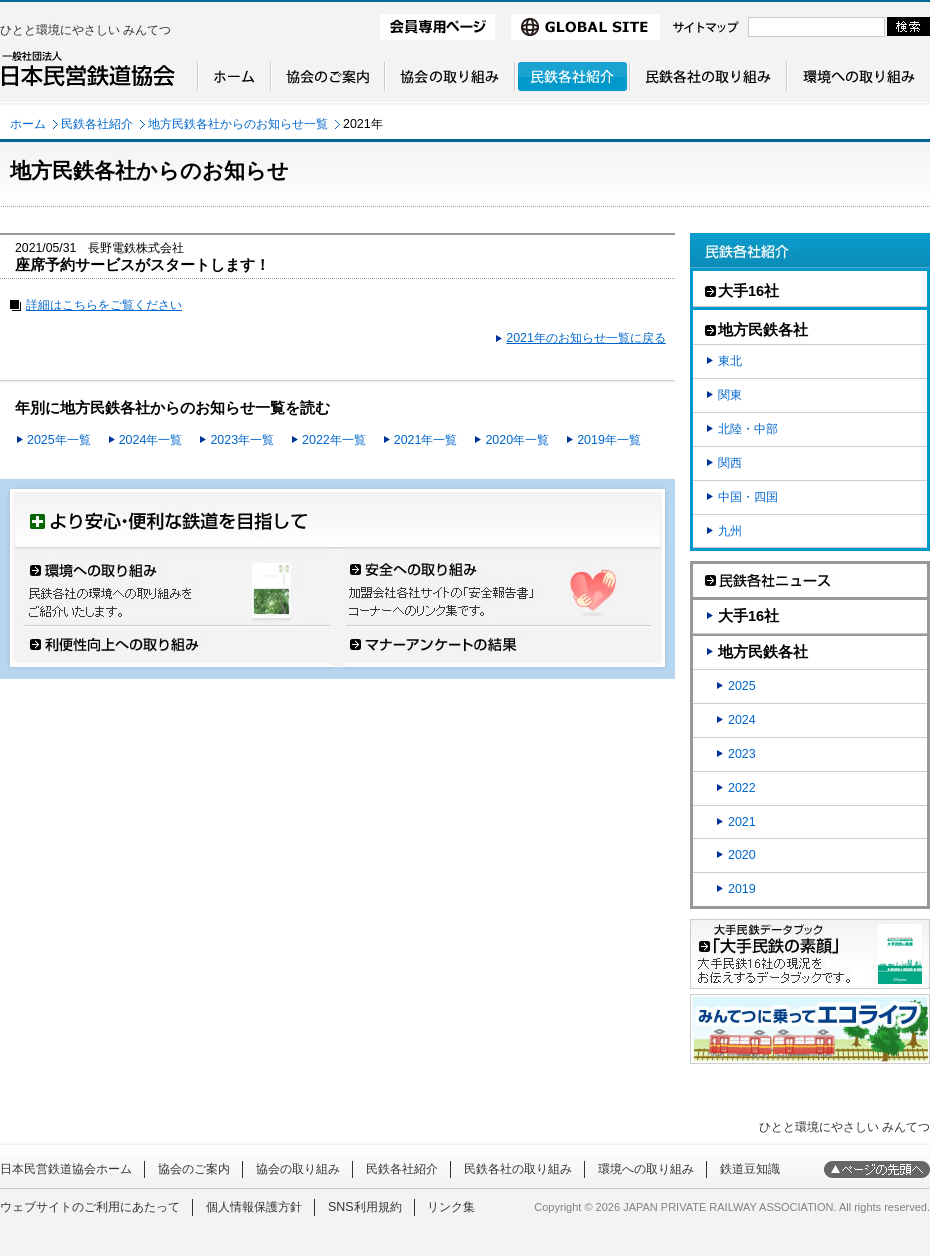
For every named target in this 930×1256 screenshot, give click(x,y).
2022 (742, 788)
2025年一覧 (59, 440)
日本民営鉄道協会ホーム (66, 1169)
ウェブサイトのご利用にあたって (90, 1207)
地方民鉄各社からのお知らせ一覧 (238, 124)
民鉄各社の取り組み (518, 1169)
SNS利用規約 (365, 1207)
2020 (742, 855)
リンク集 (451, 1207)
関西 (730, 463)
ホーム (28, 124)
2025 (742, 686)
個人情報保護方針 (254, 1207)
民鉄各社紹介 (97, 124)
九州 (730, 531)
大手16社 (748, 616)
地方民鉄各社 (763, 652)
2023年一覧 (242, 440)
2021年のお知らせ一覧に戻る (586, 338)
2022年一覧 (334, 440)
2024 (742, 720)
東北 (730, 361)
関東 (730, 395)
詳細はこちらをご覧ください (104, 305)
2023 (742, 754)
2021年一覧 (426, 440)
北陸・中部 (748, 429)
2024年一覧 (151, 440)
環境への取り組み (646, 1169)
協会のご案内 (194, 1169)
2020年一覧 (517, 440)
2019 (742, 889)
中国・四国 (748, 497)
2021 (742, 822)
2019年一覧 (609, 440)
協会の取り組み (298, 1169)
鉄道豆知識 (750, 1169)
